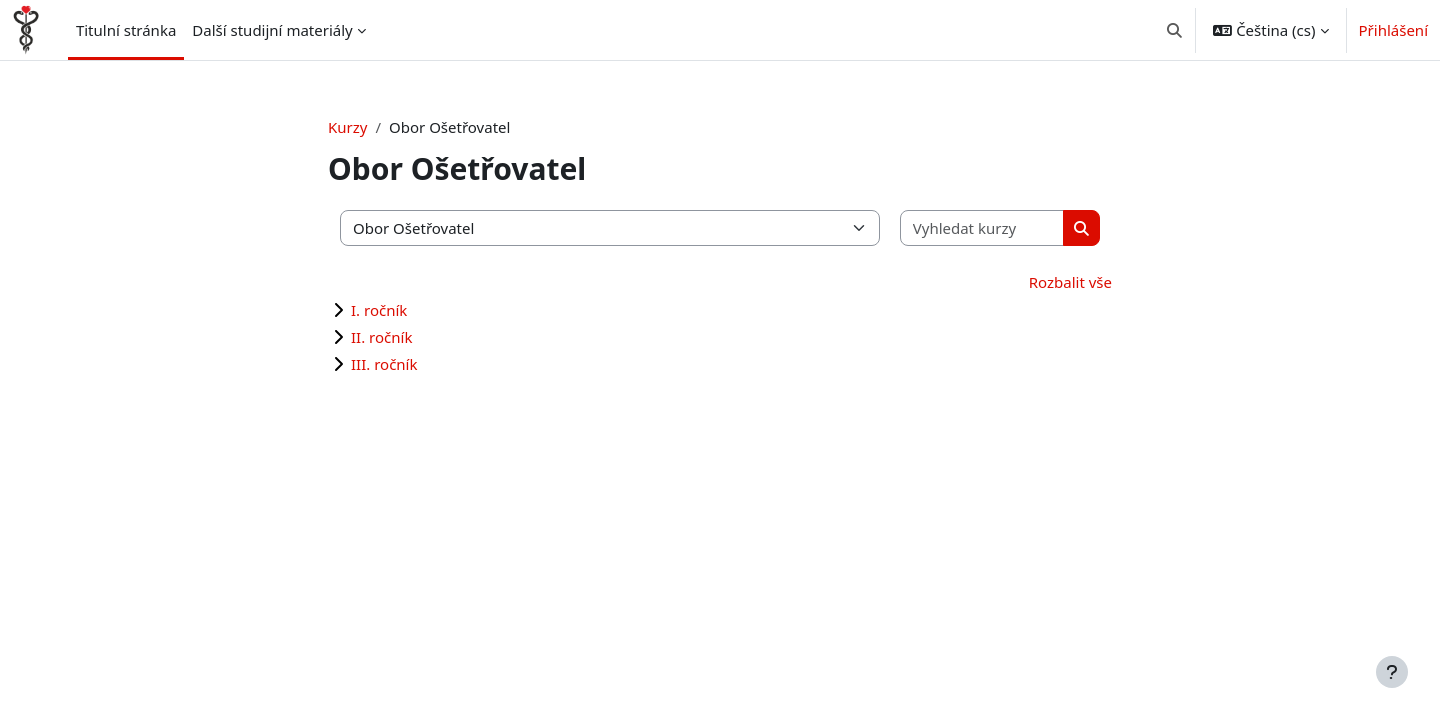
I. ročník (379, 310)
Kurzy (347, 127)
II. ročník (381, 337)
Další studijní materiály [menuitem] (272, 30)
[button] (1174, 30)
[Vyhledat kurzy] (983, 228)
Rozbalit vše (1070, 282)
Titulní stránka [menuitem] (126, 30)
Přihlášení (1393, 30)
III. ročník (384, 364)
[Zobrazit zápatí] (1392, 672)
